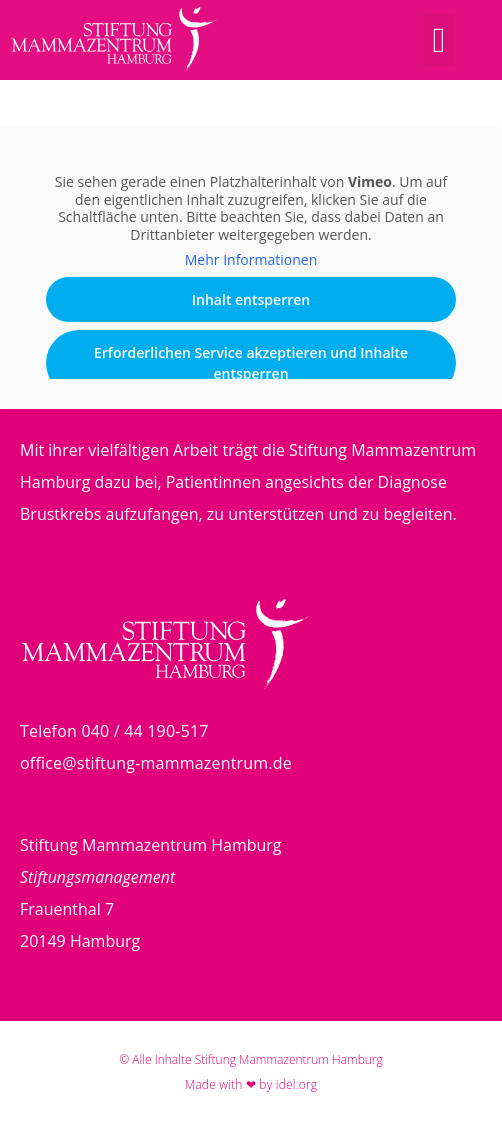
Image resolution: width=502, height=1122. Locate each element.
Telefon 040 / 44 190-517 (114, 731)
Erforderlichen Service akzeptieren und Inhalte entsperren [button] (251, 363)
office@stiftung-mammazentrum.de (156, 763)
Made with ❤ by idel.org (251, 1084)
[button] (439, 40)
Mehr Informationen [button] (251, 260)
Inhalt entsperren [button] (251, 299)
